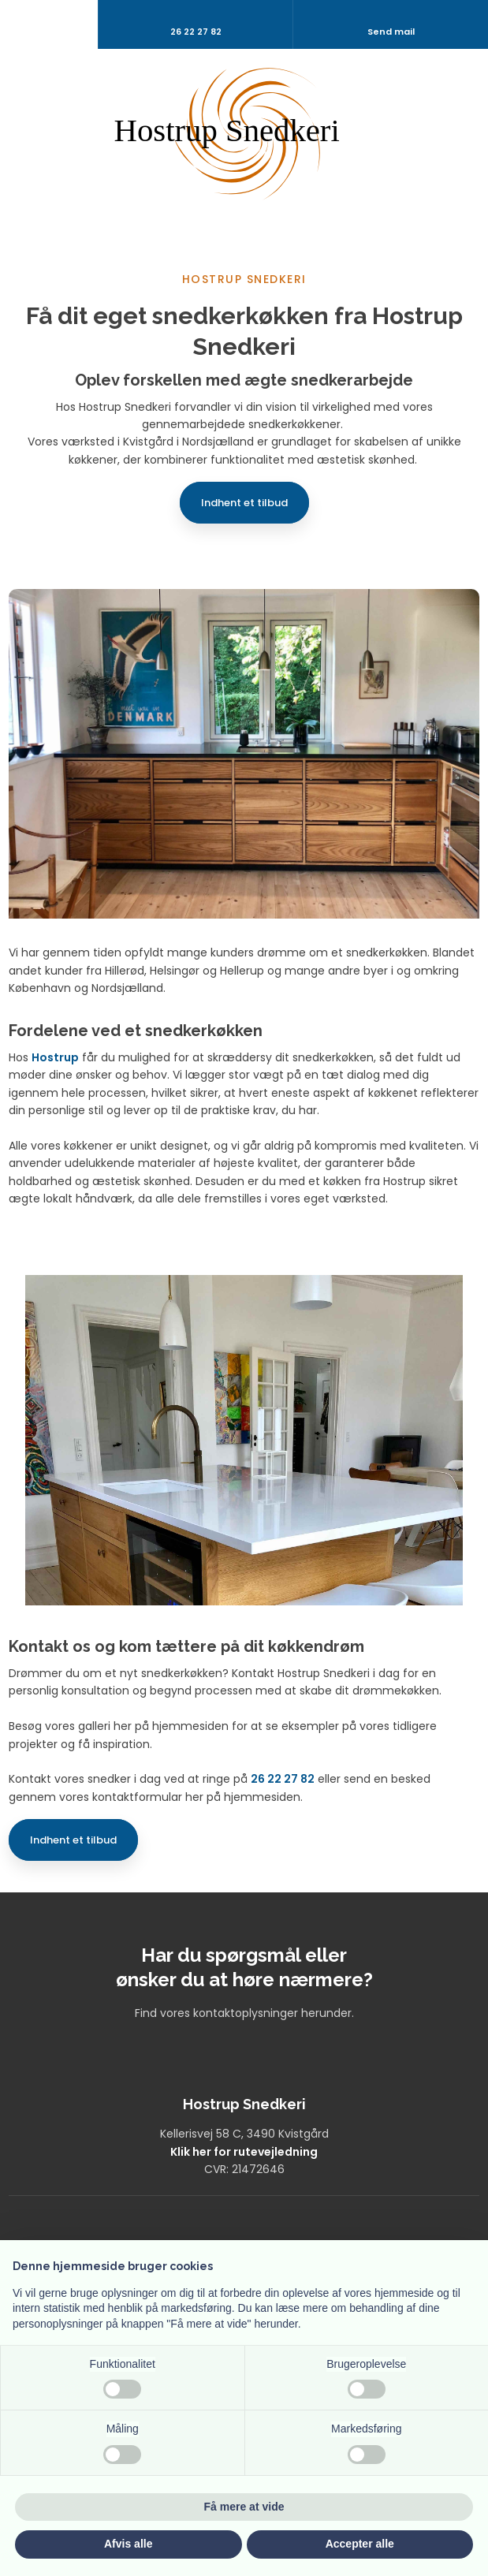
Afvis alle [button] (128, 2543)
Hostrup (55, 1057)
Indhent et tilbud (244, 502)
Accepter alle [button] (360, 2543)
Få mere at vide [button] (244, 2506)
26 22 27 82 (283, 1779)
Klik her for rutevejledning (244, 2152)
